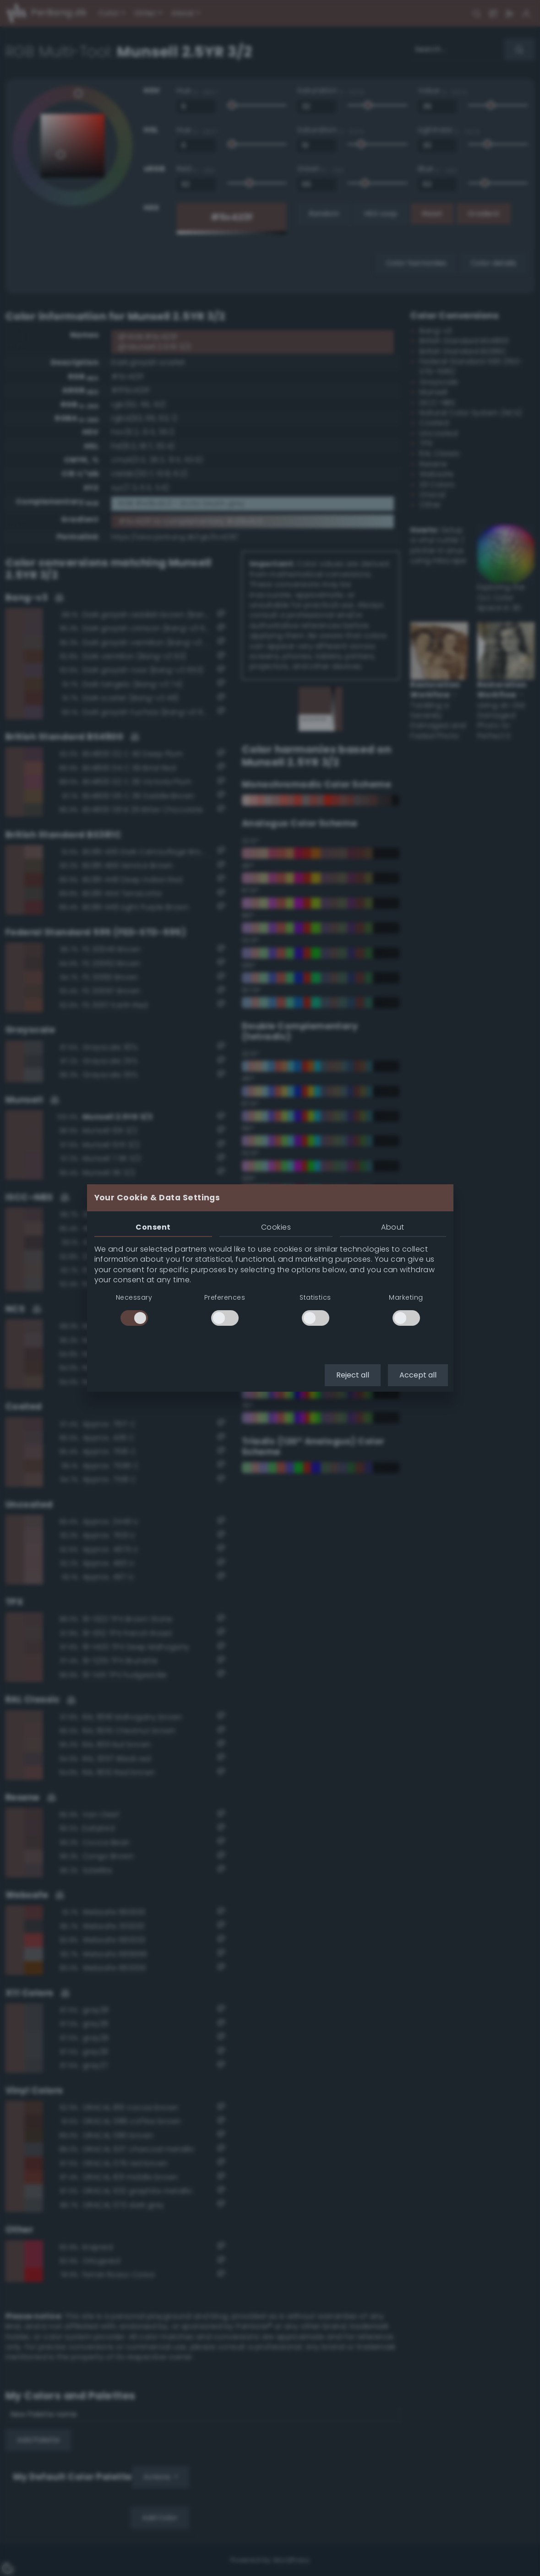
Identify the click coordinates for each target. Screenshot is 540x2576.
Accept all (417, 1375)
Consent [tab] (153, 1227)
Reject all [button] (352, 1375)
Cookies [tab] (276, 1227)
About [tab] (392, 1227)
